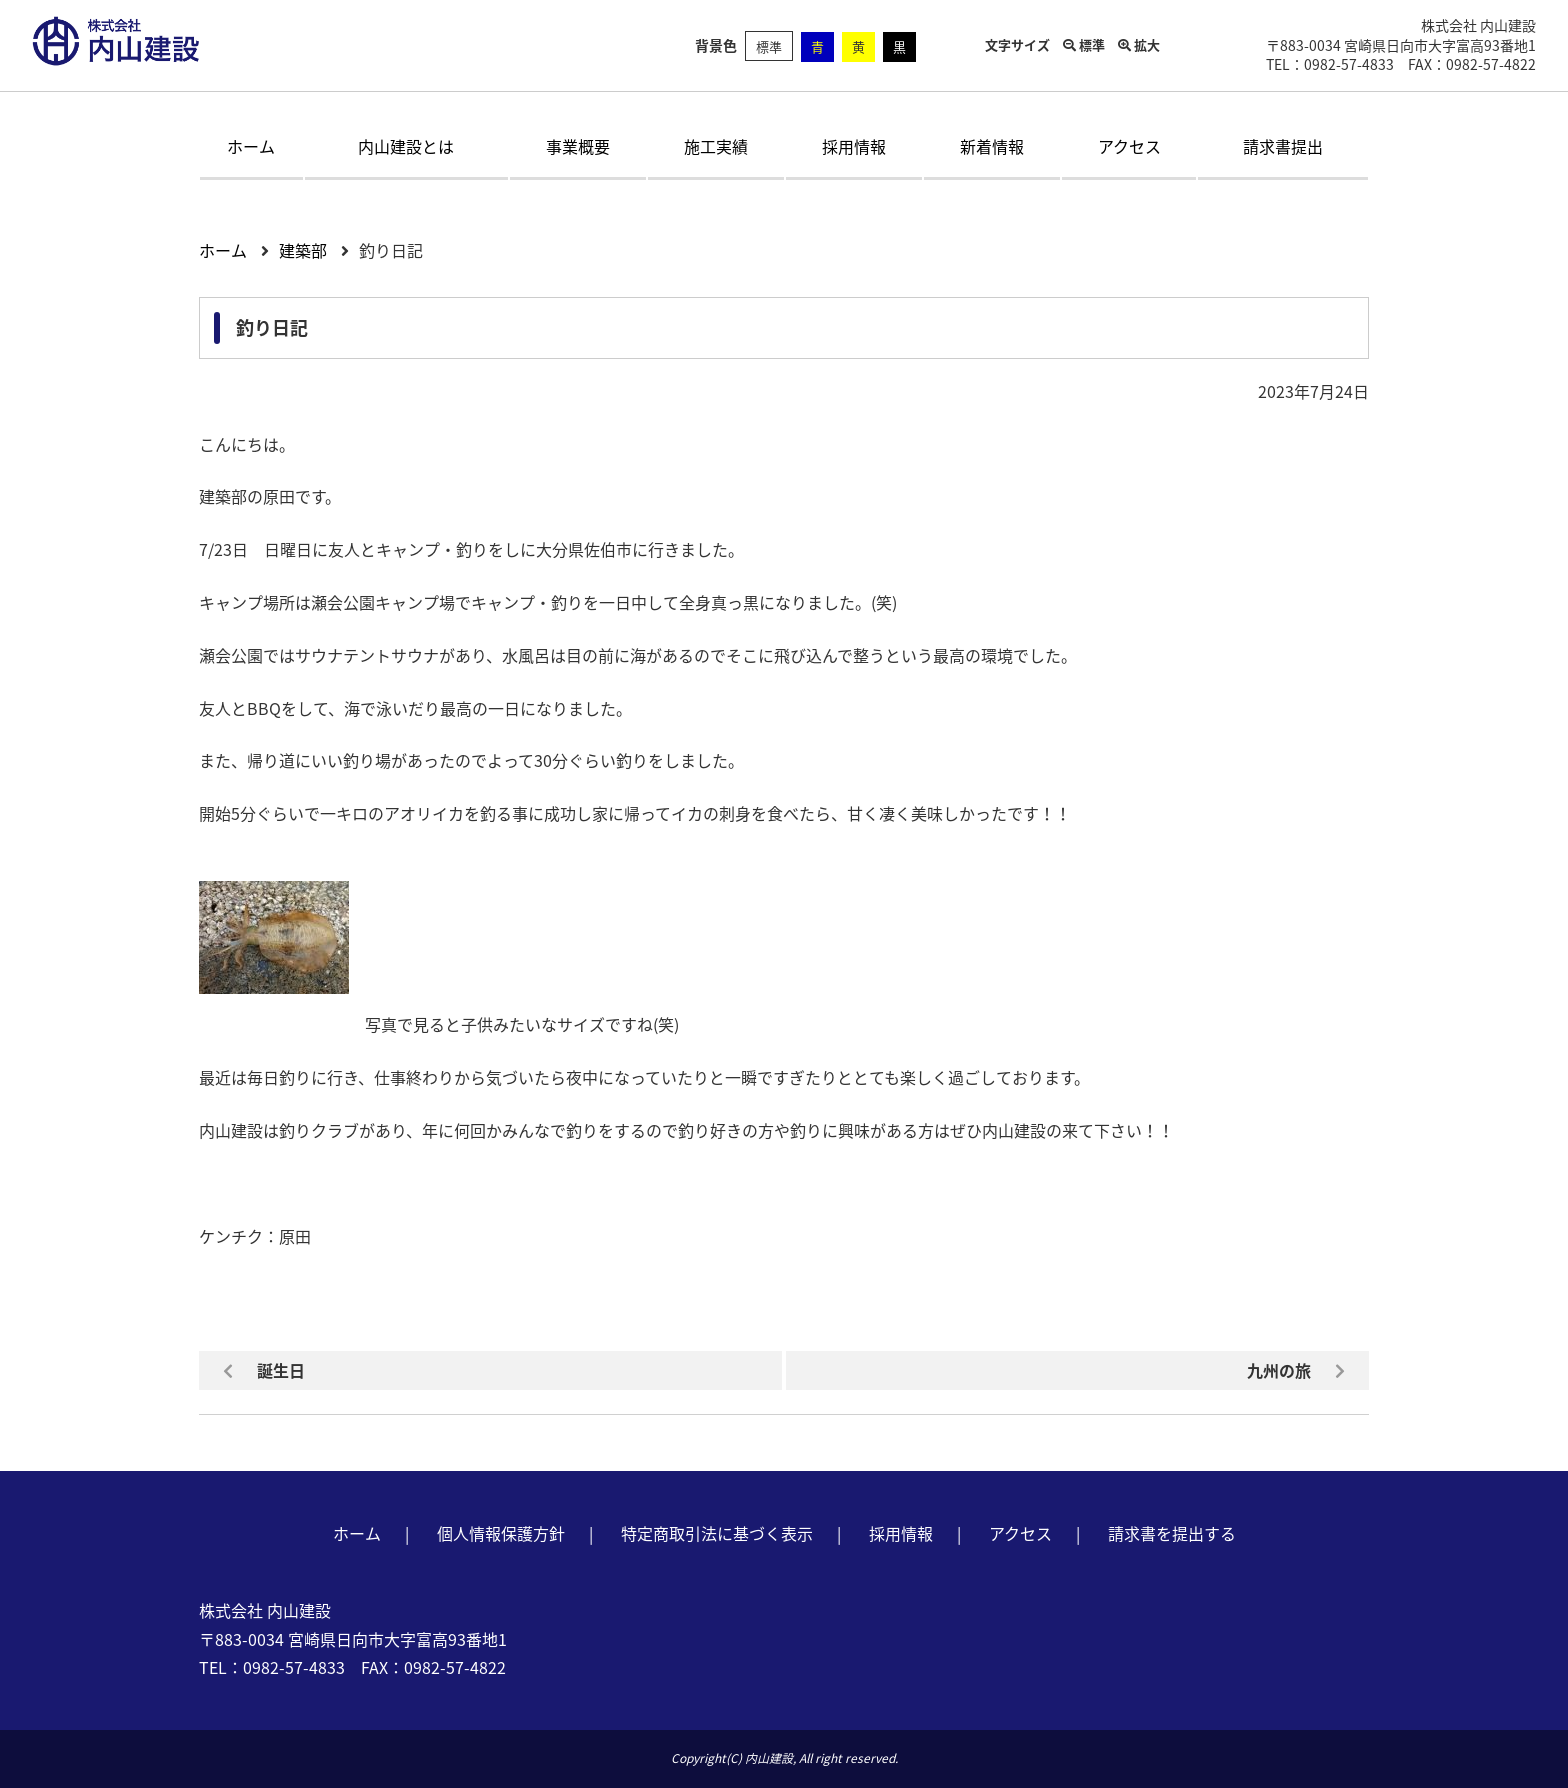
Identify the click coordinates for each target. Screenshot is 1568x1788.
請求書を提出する (1172, 1533)
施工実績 (716, 146)
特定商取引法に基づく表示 (717, 1533)
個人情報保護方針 (501, 1533)
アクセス (1129, 146)
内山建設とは (406, 146)
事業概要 (578, 146)
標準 (769, 46)
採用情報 (854, 146)
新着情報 (992, 146)
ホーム (251, 146)
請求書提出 (1283, 146)
